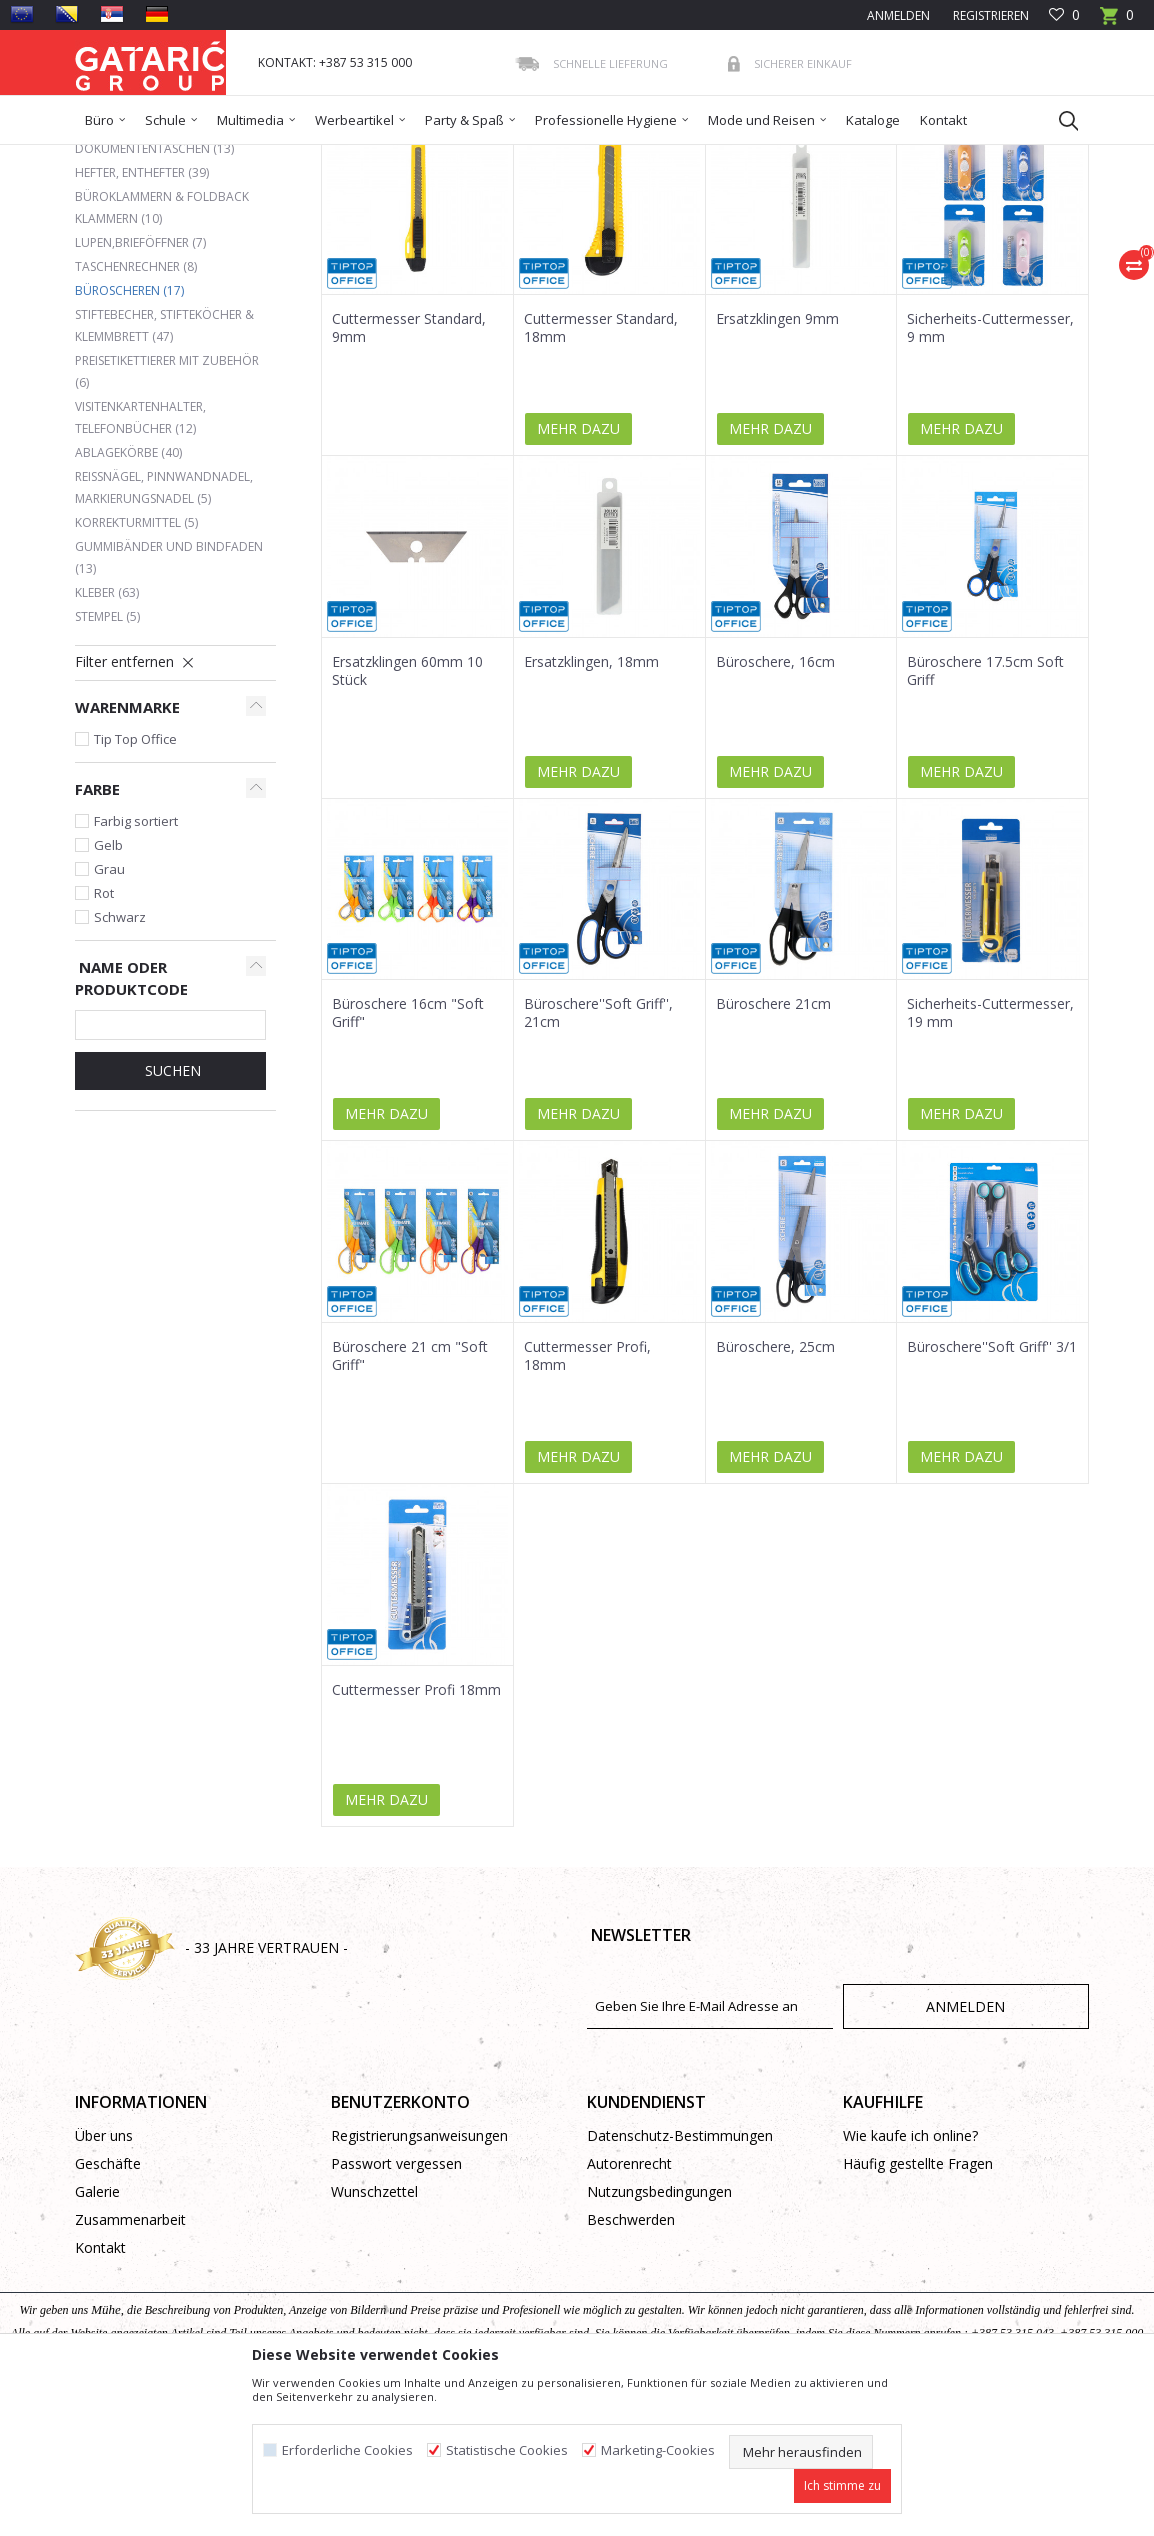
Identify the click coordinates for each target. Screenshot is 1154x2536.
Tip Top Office (135, 884)
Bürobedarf (269, 157)
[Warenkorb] (1117, 21)
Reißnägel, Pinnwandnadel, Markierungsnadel (164, 632)
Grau (109, 1014)
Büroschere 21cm (773, 1149)
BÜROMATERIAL (361, 157)
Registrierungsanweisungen (419, 2280)
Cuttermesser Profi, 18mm (587, 1501)
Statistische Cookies (507, 2450)
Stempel (107, 761)
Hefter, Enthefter (142, 317)
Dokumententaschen (154, 293)
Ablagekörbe (128, 597)
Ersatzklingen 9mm (777, 464)
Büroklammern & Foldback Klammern (162, 352)
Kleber (107, 737)
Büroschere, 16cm (775, 807)
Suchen (171, 1215)
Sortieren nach (554, 229)
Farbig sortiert (136, 966)
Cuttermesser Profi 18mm (416, 1835)
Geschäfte (108, 2308)
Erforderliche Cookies (347, 2450)
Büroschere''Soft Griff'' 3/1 (992, 1492)
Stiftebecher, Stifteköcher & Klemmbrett (164, 470)
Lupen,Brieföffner (140, 387)
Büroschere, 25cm (775, 1492)
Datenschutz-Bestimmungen (680, 2280)
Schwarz (120, 1062)
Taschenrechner (136, 411)
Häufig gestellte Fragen (918, 2308)
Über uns (104, 2280)
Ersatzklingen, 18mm (591, 807)
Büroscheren (129, 435)
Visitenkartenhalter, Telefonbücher (140, 562)
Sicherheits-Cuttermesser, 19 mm (990, 1158)
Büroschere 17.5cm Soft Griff (985, 816)
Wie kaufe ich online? (910, 2280)
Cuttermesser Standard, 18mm (601, 473)
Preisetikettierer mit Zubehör (167, 516)
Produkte (196, 157)
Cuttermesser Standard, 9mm (409, 473)
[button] (1059, 120)
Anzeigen (791, 229)
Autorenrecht (629, 2308)
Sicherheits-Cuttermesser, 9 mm (990, 473)
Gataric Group (115, 157)
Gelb (108, 990)
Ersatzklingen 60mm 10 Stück (407, 816)
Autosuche (444, 229)
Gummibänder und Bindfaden (169, 702)
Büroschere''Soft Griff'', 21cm (598, 1158)
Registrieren (989, 15)
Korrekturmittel (136, 667)
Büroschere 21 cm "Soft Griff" (410, 1501)
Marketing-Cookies (658, 2450)
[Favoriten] (1064, 15)
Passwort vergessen (396, 2308)
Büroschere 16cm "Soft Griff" (408, 1158)
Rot (104, 1038)
